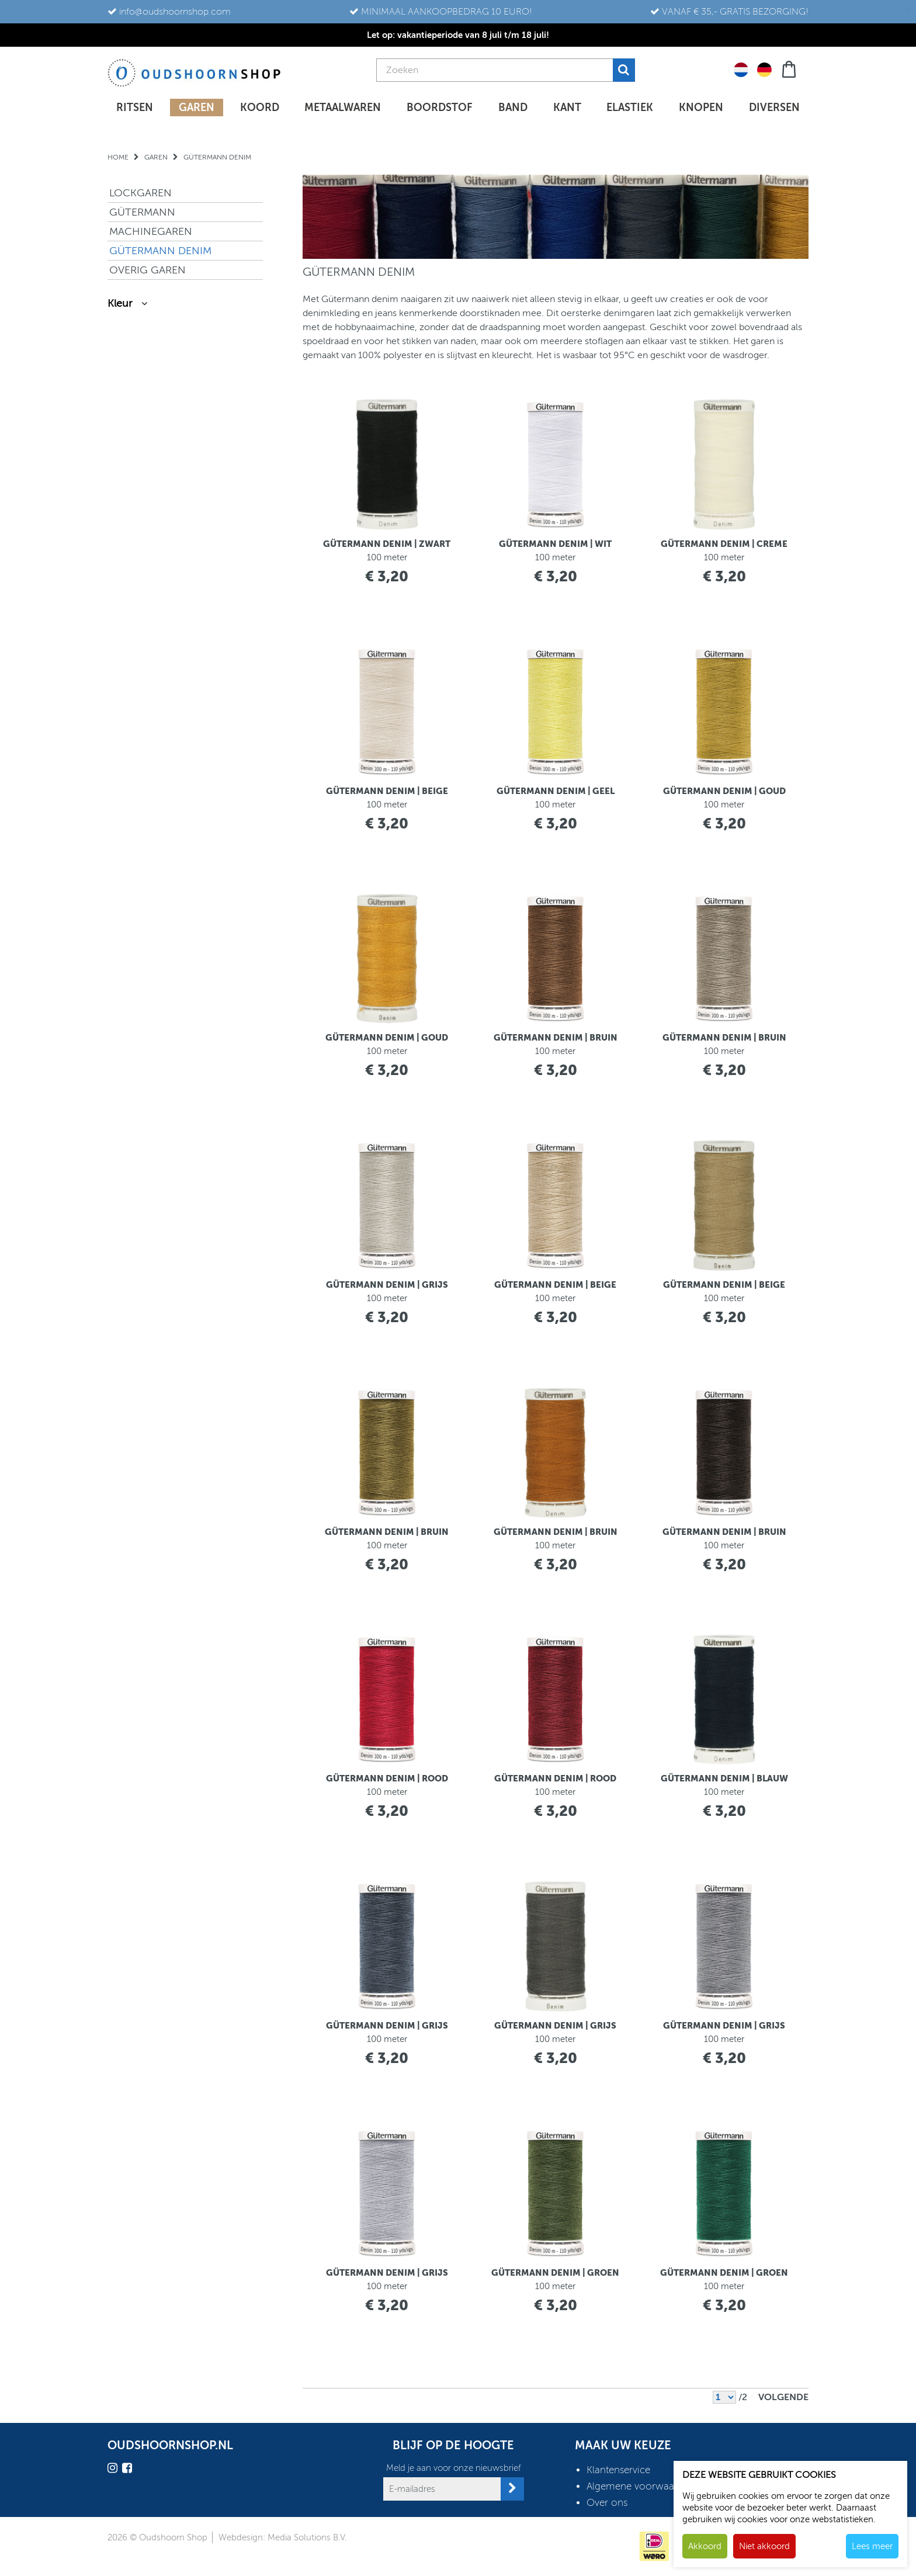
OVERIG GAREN (147, 270)
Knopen (701, 107)
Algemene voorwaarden (641, 2486)
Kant (567, 107)
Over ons (607, 2502)
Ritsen (134, 107)
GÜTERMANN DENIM (160, 250)
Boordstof (440, 107)
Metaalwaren (342, 107)
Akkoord (704, 2546)
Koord (259, 107)
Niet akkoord (764, 2546)
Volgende (783, 2397)
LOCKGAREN (140, 193)
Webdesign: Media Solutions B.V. (282, 2537)
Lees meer (872, 2546)
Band (513, 107)
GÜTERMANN (142, 212)
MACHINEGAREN (150, 231)
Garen (196, 107)
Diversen (774, 107)
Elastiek (629, 107)
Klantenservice (618, 2470)
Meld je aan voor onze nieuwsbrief (453, 2468)
